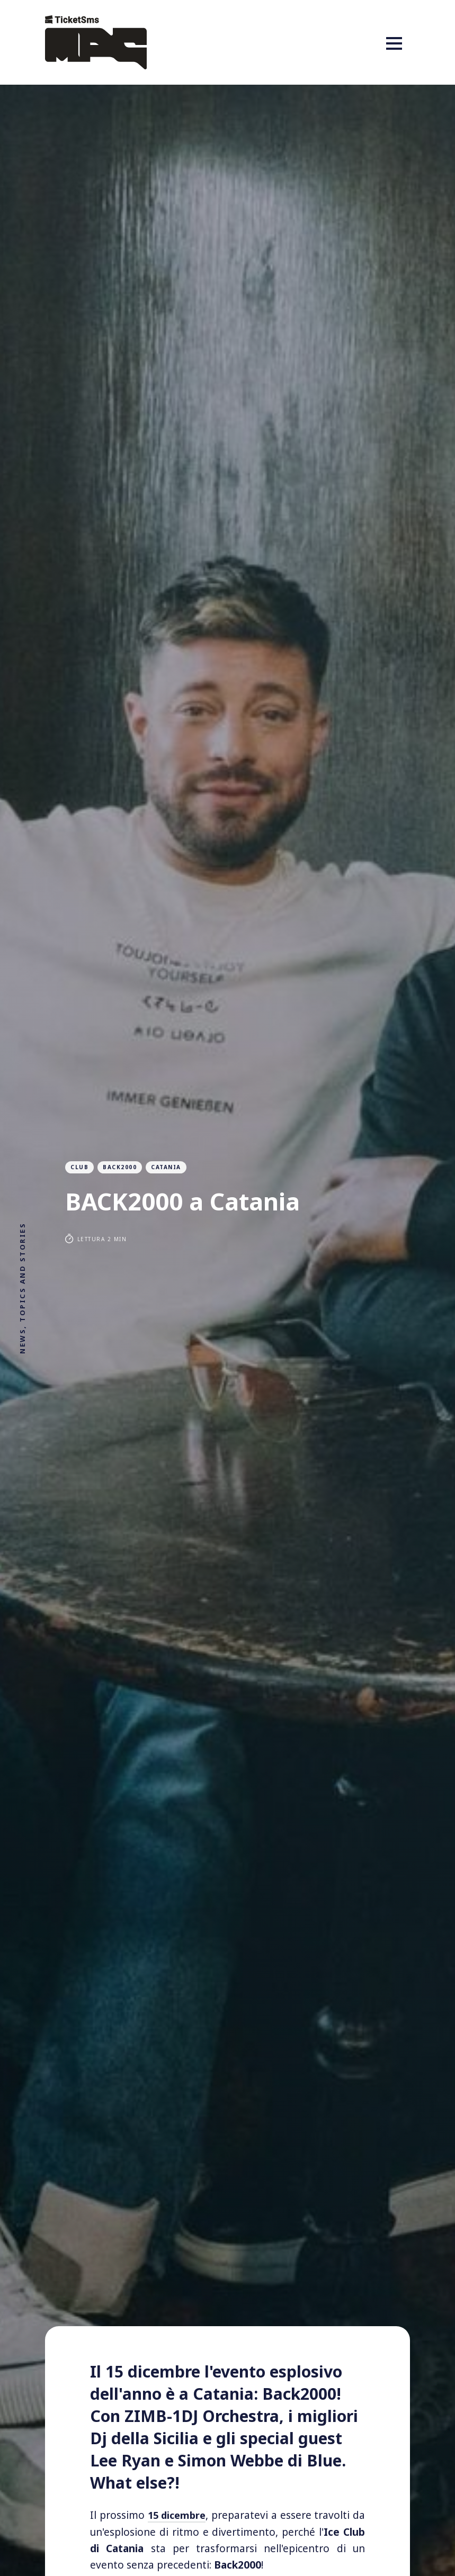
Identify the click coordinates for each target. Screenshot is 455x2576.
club (79, 1167)
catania (166, 1167)
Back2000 (120, 1167)
